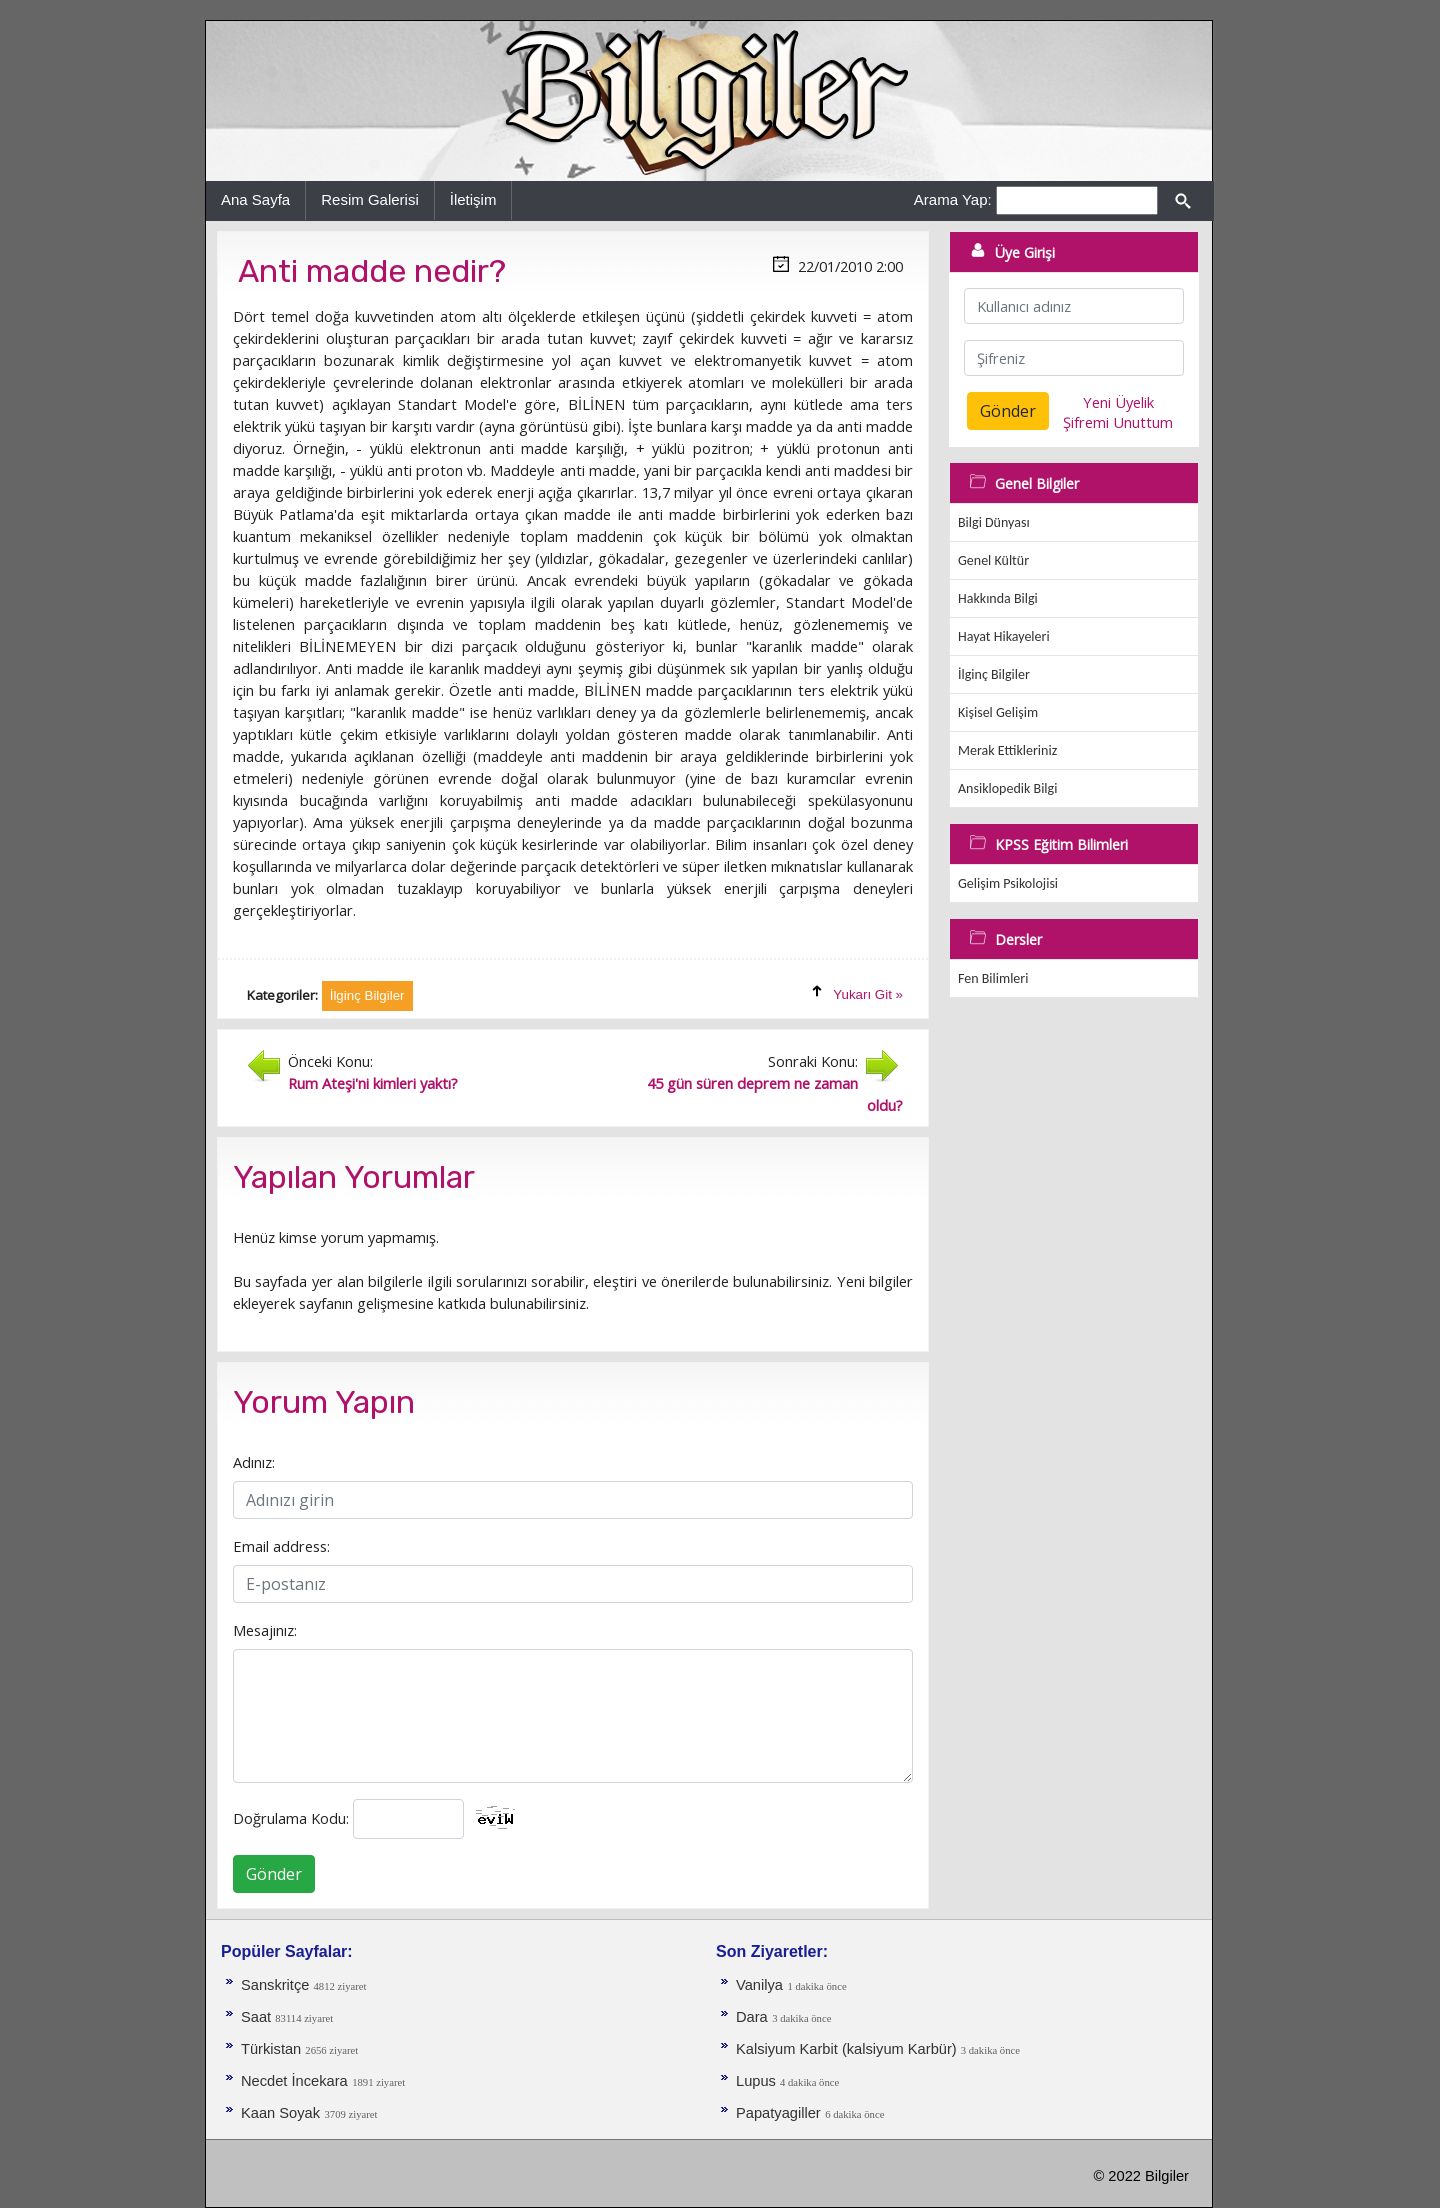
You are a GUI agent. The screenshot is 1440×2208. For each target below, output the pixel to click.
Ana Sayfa (255, 199)
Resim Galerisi (370, 199)
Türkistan (273, 2049)
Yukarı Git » (868, 994)
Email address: (281, 1546)
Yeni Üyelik (1118, 402)
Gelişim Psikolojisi (1008, 883)
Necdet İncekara (294, 2081)
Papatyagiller (778, 2113)
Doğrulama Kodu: (291, 1818)
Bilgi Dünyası (994, 522)
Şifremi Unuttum (1118, 422)
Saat (258, 2017)
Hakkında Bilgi (998, 598)
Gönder (274, 1874)
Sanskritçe (277, 1985)
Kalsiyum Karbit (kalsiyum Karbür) (848, 2049)
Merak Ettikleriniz (1007, 750)
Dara (752, 2017)
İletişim (473, 199)
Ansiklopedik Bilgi (1007, 788)
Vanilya (759, 1985)
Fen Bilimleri (993, 978)
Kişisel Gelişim (998, 712)
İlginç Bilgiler (994, 674)
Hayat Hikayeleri (1004, 636)
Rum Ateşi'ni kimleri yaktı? (373, 1083)
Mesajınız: (265, 1630)
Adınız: (254, 1462)
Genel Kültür (993, 560)
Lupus (758, 2081)
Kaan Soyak (280, 2113)
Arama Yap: (953, 199)
